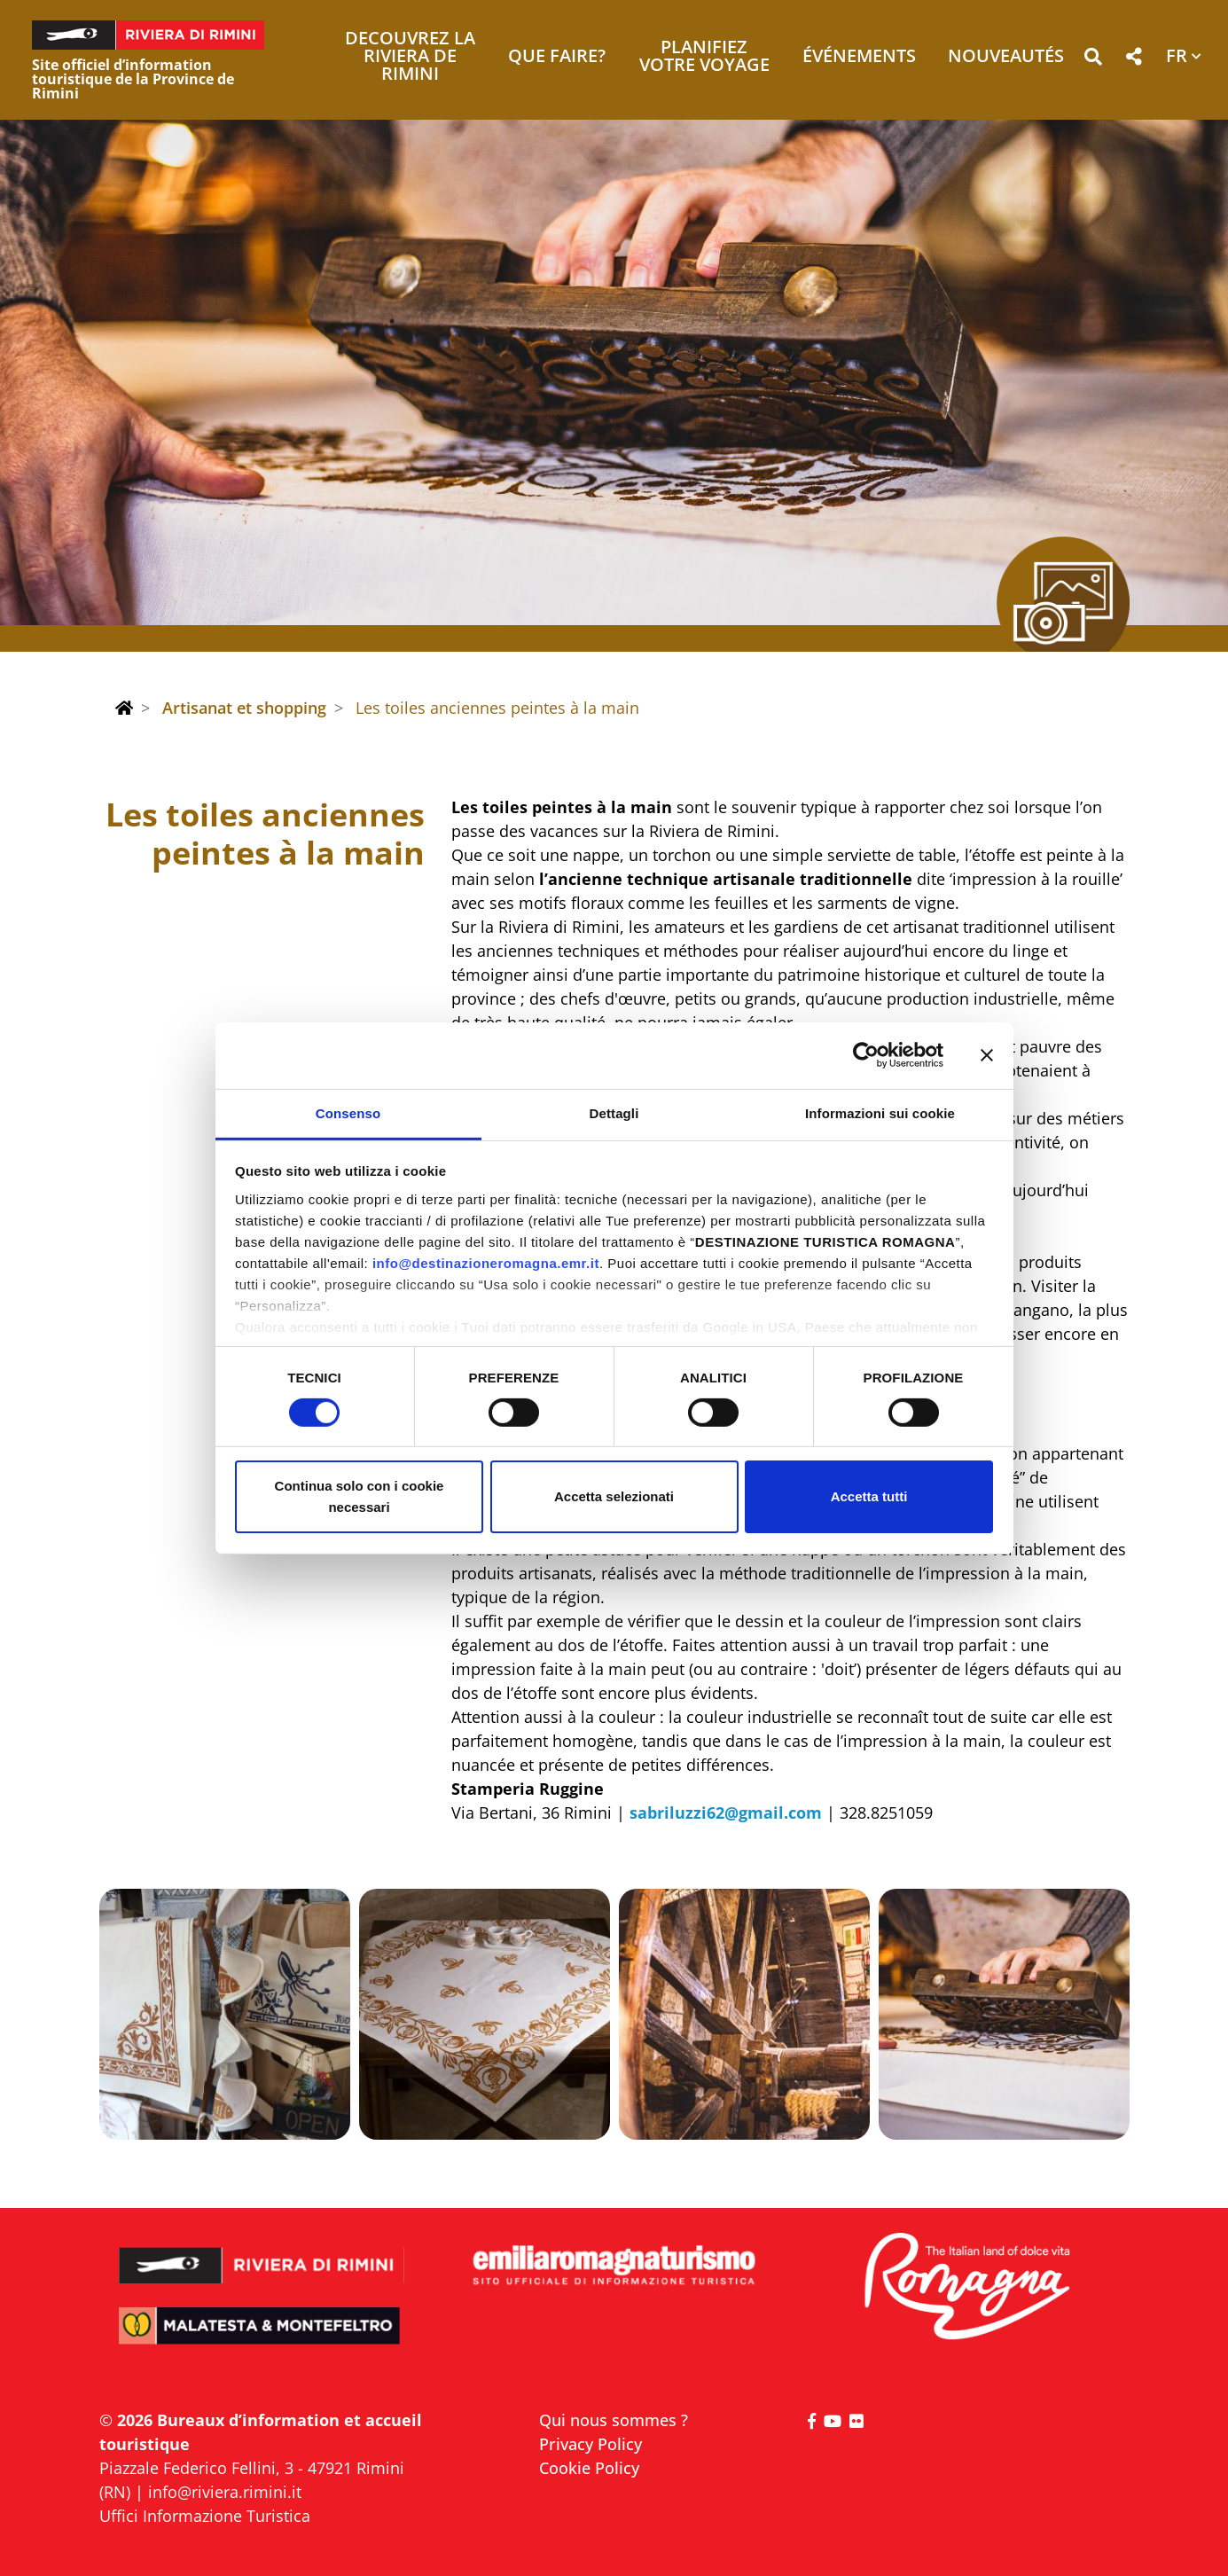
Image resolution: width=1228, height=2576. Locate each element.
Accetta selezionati (614, 1496)
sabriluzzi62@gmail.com (726, 1812)
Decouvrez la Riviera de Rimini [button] (410, 57)
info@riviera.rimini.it (224, 2491)
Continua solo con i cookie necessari (359, 1496)
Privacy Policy (590, 2444)
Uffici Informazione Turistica (204, 2515)
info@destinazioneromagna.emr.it (485, 1262)
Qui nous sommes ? (613, 2420)
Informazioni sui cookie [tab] (880, 1112)
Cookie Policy (589, 2467)
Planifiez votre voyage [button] (704, 57)
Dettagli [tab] (614, 1112)
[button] (1093, 60)
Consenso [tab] (348, 1112)
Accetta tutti (869, 1496)
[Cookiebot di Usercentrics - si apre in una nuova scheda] (865, 1055)
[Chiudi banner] (987, 1055)
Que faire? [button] (557, 57)
